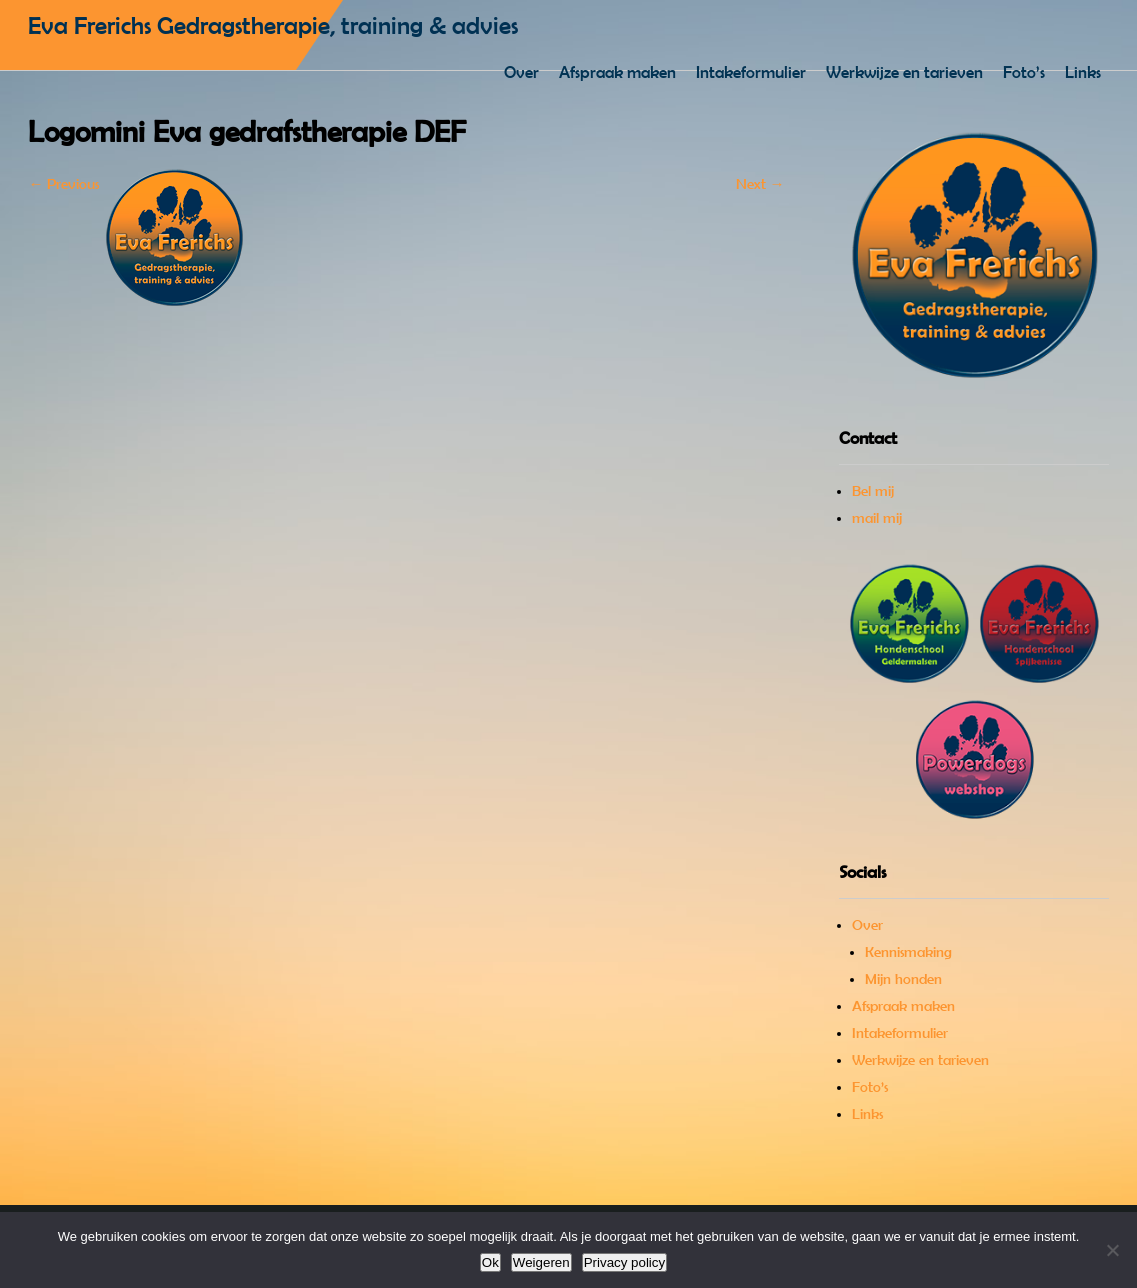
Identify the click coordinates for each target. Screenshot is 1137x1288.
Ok (490, 1262)
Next (760, 184)
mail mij (877, 518)
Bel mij (873, 491)
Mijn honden (903, 979)
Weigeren (541, 1262)
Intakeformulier (751, 72)
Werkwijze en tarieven (904, 72)
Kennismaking (908, 952)
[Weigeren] (1112, 1250)
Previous (63, 184)
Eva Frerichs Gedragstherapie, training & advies (273, 25)
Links (1083, 72)
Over (521, 72)
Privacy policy (624, 1262)
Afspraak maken (617, 72)
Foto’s (1024, 72)
